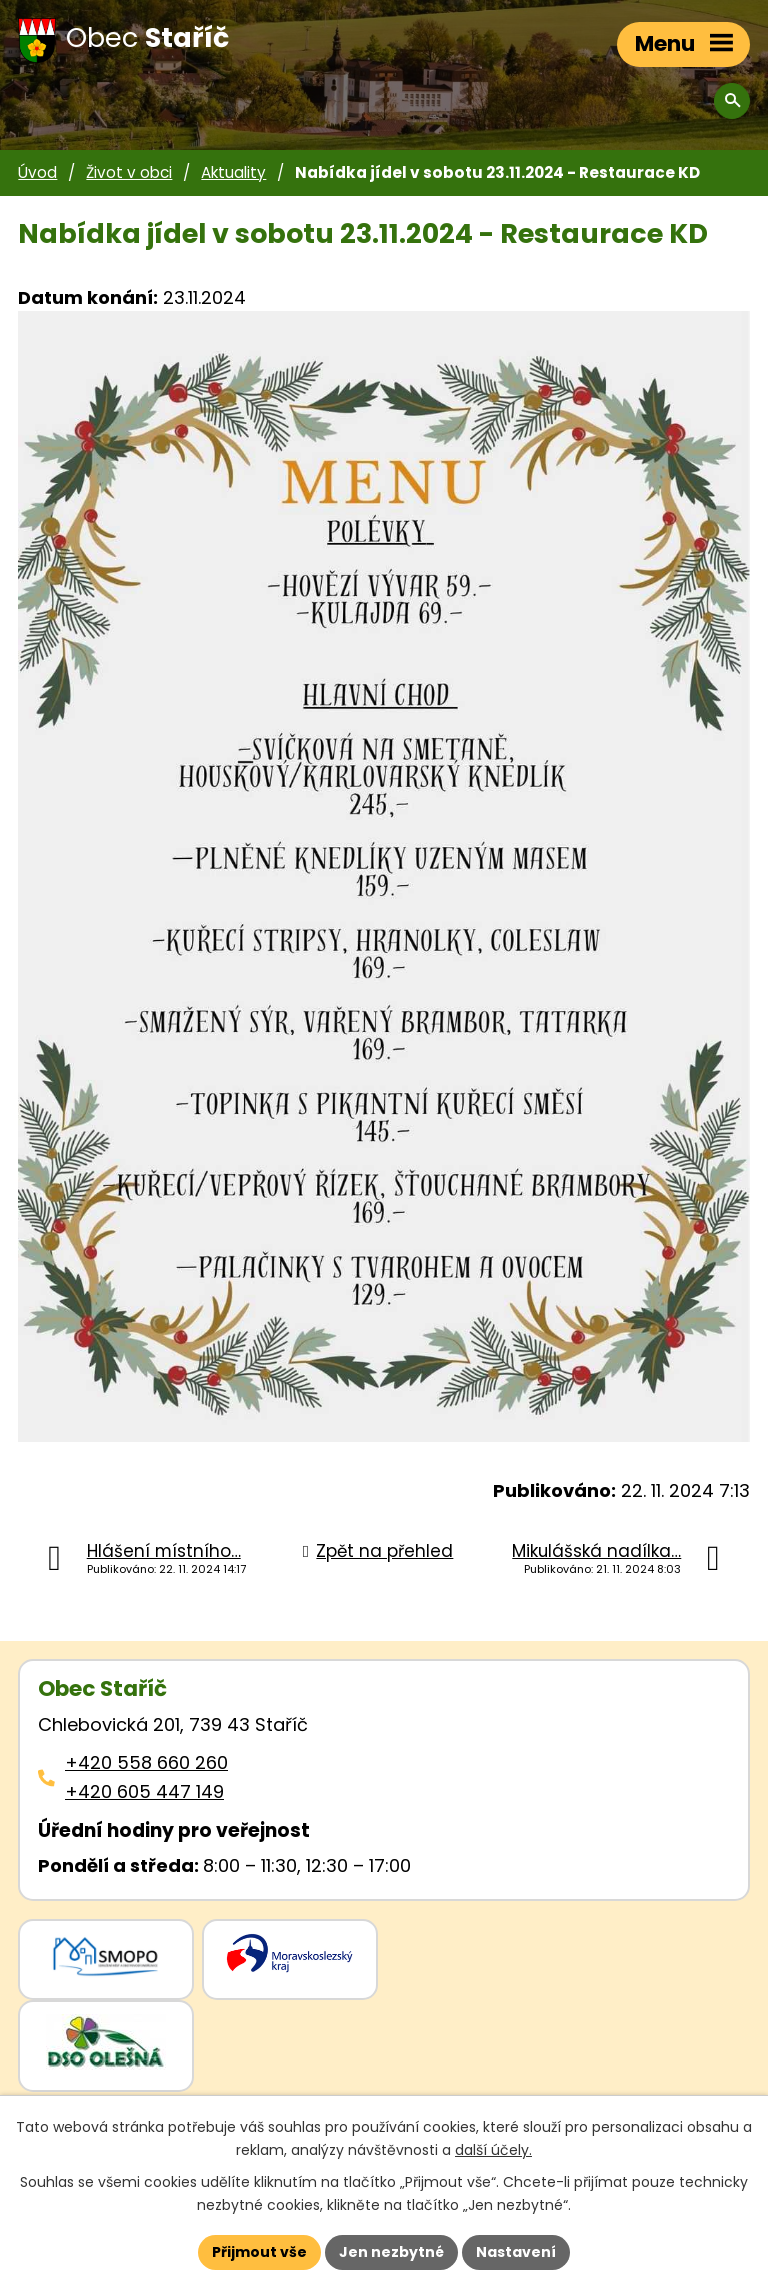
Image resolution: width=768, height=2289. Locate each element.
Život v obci (129, 172)
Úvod (37, 172)
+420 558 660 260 (146, 1762)
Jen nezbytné (391, 2252)
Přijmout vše (259, 2252)
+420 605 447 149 (144, 1791)
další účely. (493, 2150)
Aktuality (233, 172)
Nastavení (516, 2252)
